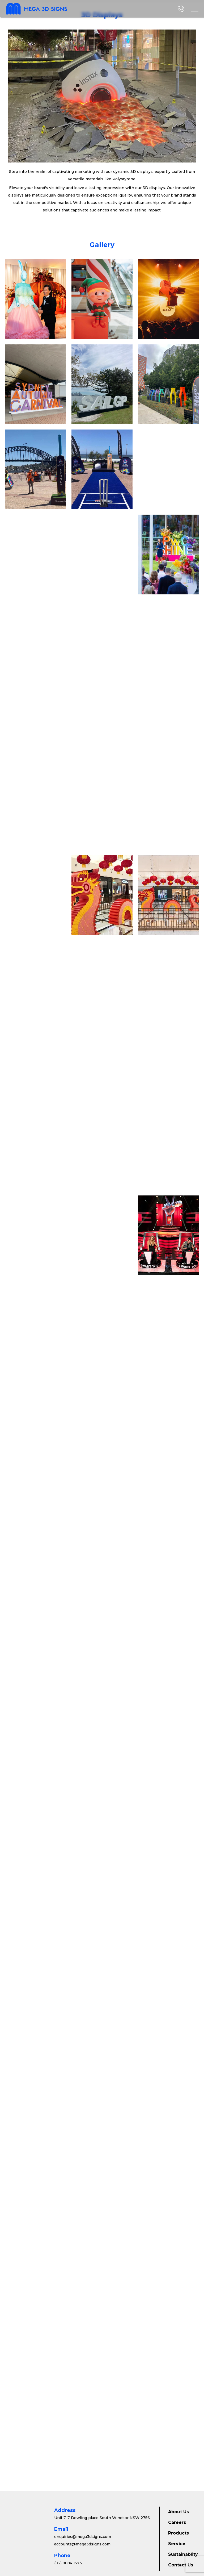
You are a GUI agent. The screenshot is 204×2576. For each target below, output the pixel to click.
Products (178, 2533)
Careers (177, 2522)
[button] (195, 9)
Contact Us (180, 2564)
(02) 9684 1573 (68, 2563)
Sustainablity (183, 2554)
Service (176, 2543)
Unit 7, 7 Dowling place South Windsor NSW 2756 (102, 2517)
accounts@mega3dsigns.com (82, 2544)
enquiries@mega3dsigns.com (82, 2536)
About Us (178, 2511)
